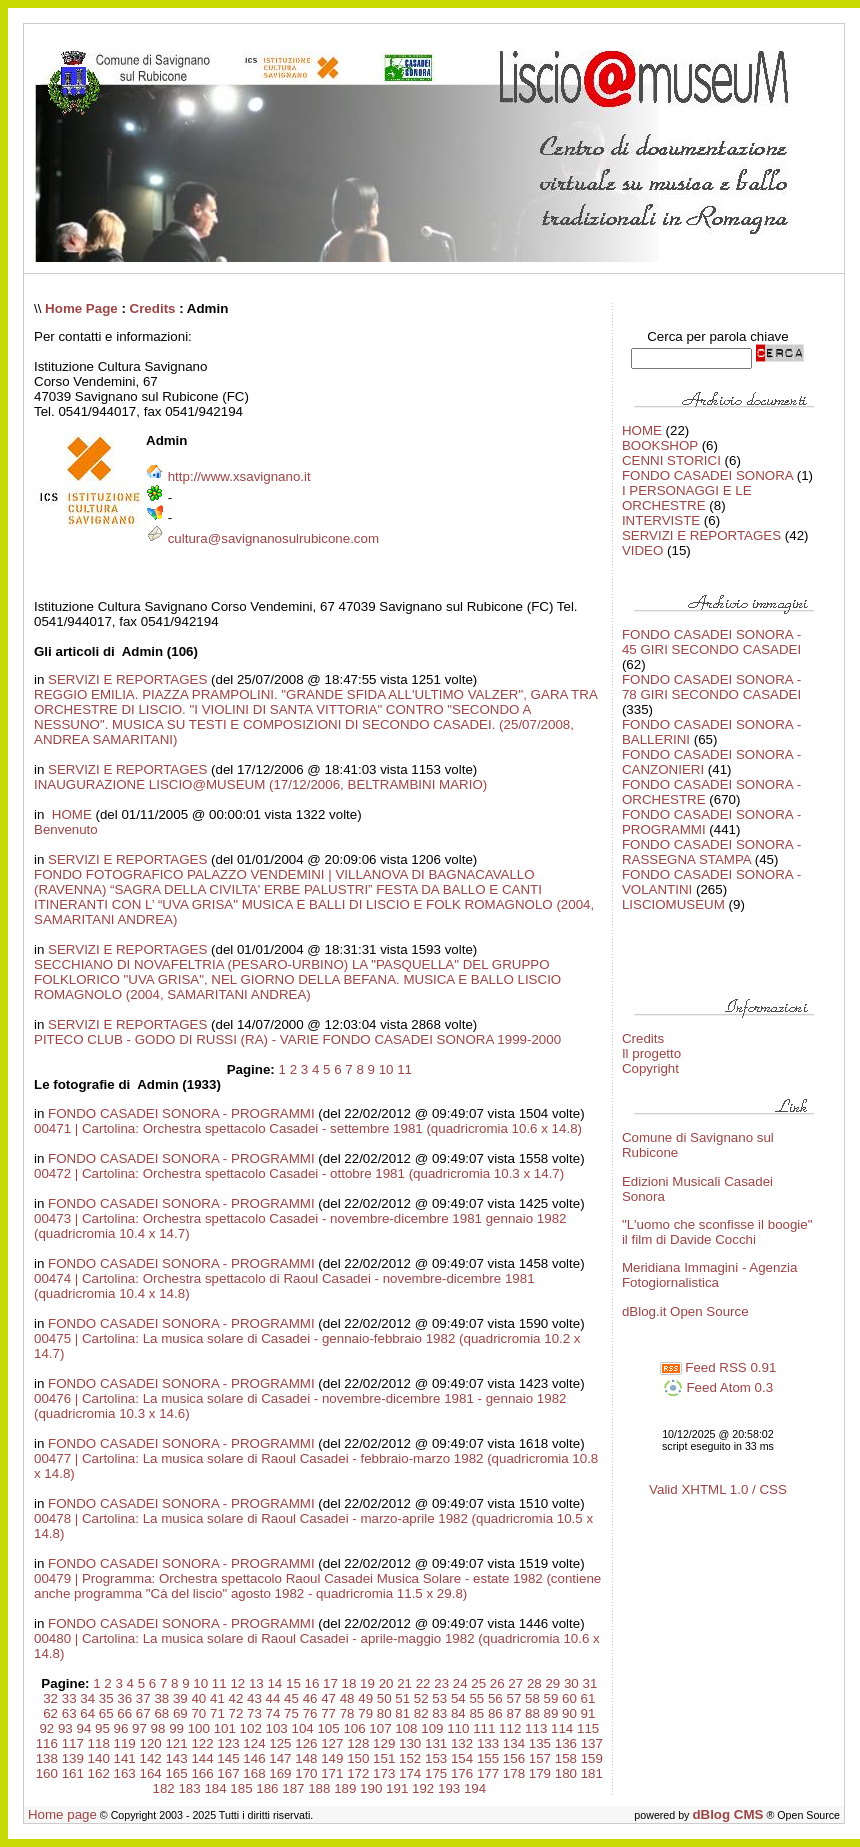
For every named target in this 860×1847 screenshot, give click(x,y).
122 (202, 1743)
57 (513, 1698)
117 (73, 1743)
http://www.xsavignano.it (239, 476)
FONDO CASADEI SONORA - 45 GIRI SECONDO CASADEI (711, 642)
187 (293, 1788)
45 (291, 1698)
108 (406, 1728)
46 (310, 1698)
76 (310, 1713)
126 (306, 1743)
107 (380, 1728)
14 (274, 1683)
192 (423, 1788)
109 (432, 1728)
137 (592, 1743)
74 (273, 1713)
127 (332, 1743)
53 (439, 1698)
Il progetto (651, 1053)
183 (189, 1788)
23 (441, 1683)
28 (534, 1683)
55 (476, 1698)
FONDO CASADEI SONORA (707, 475)
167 (228, 1773)
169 (280, 1773)
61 (588, 1698)
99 (176, 1728)
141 (125, 1758)
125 (280, 1743)
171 (332, 1773)
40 (198, 1698)
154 (462, 1758)
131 (436, 1743)
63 (69, 1713)
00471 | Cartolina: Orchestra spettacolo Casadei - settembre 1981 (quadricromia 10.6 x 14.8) (308, 1128)
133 (488, 1743)
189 (345, 1788)
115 (588, 1728)
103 (277, 1728)
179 (540, 1773)
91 (588, 1713)
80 (384, 1713)
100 (199, 1728)
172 (358, 1773)
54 (458, 1698)
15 (293, 1683)
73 (254, 1713)
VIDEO (642, 550)
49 (365, 1698)
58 (532, 1698)
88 (532, 1713)
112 (510, 1728)
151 (384, 1758)
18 (349, 1683)
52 (421, 1698)
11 (404, 1069)
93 (65, 1728)
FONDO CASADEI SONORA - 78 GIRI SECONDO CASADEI (711, 687)
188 (319, 1788)
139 (73, 1758)
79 (365, 1713)
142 (151, 1758)
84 (458, 1713)
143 (176, 1758)
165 (176, 1773)
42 (236, 1698)
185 (241, 1788)
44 (273, 1698)
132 (462, 1743)
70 (198, 1713)
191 (397, 1788)
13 (256, 1683)
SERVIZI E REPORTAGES (127, 679)
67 (143, 1713)
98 (158, 1728)
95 (102, 1728)
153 (436, 1758)
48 (347, 1698)
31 (589, 1683)
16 (312, 1683)
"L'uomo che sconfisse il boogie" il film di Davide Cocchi (717, 1232)
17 (330, 1683)
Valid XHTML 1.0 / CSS (718, 1489)
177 (488, 1773)
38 (161, 1698)
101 (225, 1728)
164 (151, 1773)
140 (99, 1758)
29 (552, 1683)
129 (384, 1743)
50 (384, 1698)
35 (106, 1698)
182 (163, 1788)
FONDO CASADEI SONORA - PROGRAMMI (181, 1113)
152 (410, 1758)
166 (202, 1773)
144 (202, 1758)
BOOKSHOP (660, 445)
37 (143, 1698)
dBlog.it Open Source (685, 1311)
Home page (62, 1814)
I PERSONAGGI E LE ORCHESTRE (687, 498)
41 (217, 1698)
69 (180, 1713)
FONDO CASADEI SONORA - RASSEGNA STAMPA (711, 852)
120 (151, 1743)
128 (358, 1743)
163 (125, 1773)
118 (99, 1743)
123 (228, 1743)
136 (566, 1743)
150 (358, 1758)
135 (540, 1743)
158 (566, 1758)
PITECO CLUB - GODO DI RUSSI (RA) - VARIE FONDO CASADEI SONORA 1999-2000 (297, 1039)
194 (475, 1788)
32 (50, 1698)
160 (47, 1773)
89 (551, 1713)
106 (354, 1728)
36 (124, 1698)
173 (384, 1773)
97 (139, 1728)
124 (254, 1743)
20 (386, 1683)
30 (571, 1683)
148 (306, 1758)
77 (328, 1713)
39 (180, 1698)
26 (497, 1683)
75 (291, 1713)
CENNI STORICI (671, 460)
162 (99, 1773)
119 (125, 1743)
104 (302, 1728)
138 (47, 1758)
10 (386, 1069)
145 (228, 1758)
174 (410, 1773)
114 (562, 1728)
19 (367, 1683)
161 (73, 1773)
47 (328, 1698)
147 (280, 1758)
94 (83, 1728)
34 (87, 1698)
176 (462, 1773)
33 (69, 1698)
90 (569, 1713)
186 (267, 1788)
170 (306, 1773)
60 (569, 1698)
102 (251, 1728)
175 (436, 1773)
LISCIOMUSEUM (673, 904)
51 (402, 1698)
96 (121, 1728)
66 (124, 1713)
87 (513, 1713)
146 (254, 1758)
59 (551, 1698)
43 (254, 1698)
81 (402, 1713)
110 (458, 1728)
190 (371, 1788)
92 (46, 1728)
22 (423, 1683)
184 (215, 1788)
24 (460, 1683)
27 (515, 1683)
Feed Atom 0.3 (718, 1387)
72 (236, 1713)
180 (566, 1773)
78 (347, 1713)
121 (176, 1743)
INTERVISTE (661, 520)
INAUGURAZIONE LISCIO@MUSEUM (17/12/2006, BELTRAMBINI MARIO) (260, 784)
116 (47, 1743)
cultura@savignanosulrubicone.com (273, 538)
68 (161, 1713)
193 (449, 1788)
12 (237, 1683)
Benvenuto (66, 829)
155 (488, 1758)
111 (484, 1728)
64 (87, 1713)
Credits (153, 308)
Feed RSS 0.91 (718, 1367)
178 (514, 1773)
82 (421, 1713)
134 (514, 1743)
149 (332, 1758)
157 (540, 1758)
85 (476, 1713)
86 (495, 1713)
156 (514, 1758)
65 (106, 1713)
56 (495, 1698)
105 (328, 1728)
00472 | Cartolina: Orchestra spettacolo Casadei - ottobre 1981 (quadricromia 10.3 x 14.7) (299, 1173)
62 (50, 1713)
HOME (70, 814)
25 (478, 1683)
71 (217, 1713)
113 (536, 1728)
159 (592, 1758)
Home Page (81, 308)
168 (254, 1773)
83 (439, 1713)
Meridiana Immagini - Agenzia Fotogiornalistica (710, 1275)
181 (592, 1773)
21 (404, 1683)
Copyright (650, 1068)
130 (410, 1743)
